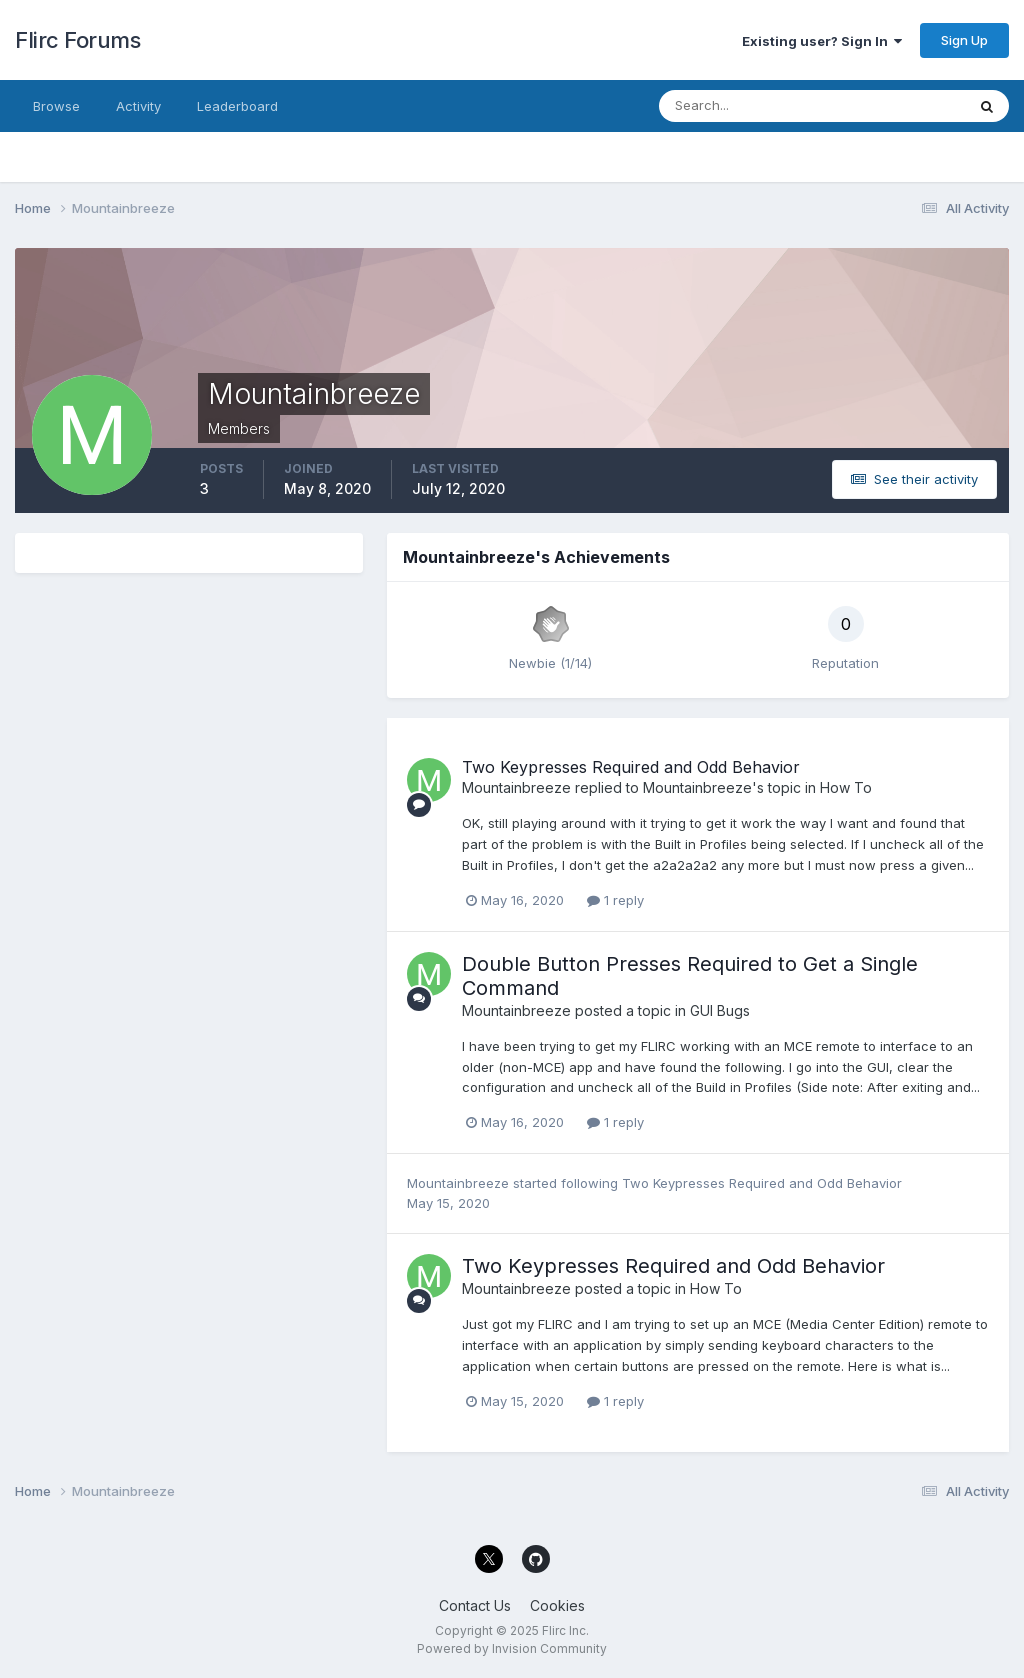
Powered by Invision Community (512, 1648)
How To (846, 787)
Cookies (557, 1605)
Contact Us (475, 1605)
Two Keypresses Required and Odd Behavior (631, 767)
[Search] (747, 106)
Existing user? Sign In (822, 41)
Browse (56, 106)
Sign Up (964, 40)
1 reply (615, 900)
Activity (138, 106)
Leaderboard (237, 106)
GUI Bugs (720, 1010)
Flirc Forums (77, 40)
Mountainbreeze (516, 787)
